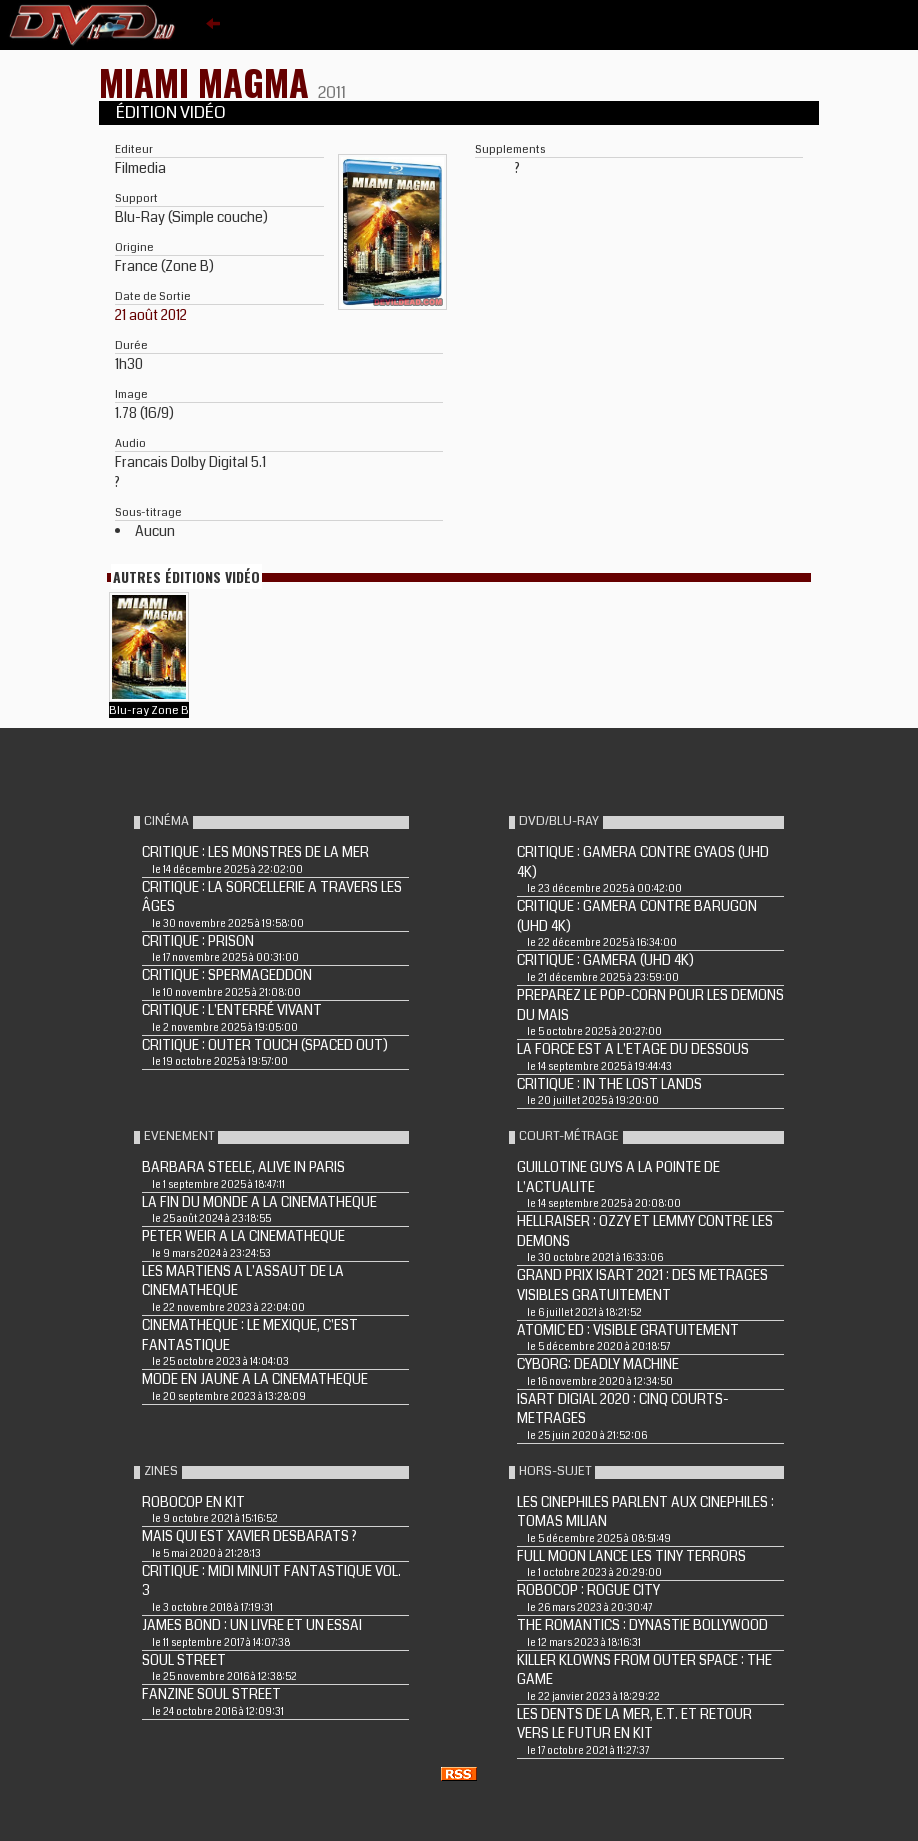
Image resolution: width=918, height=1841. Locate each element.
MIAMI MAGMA (208, 81)
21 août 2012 (151, 315)
